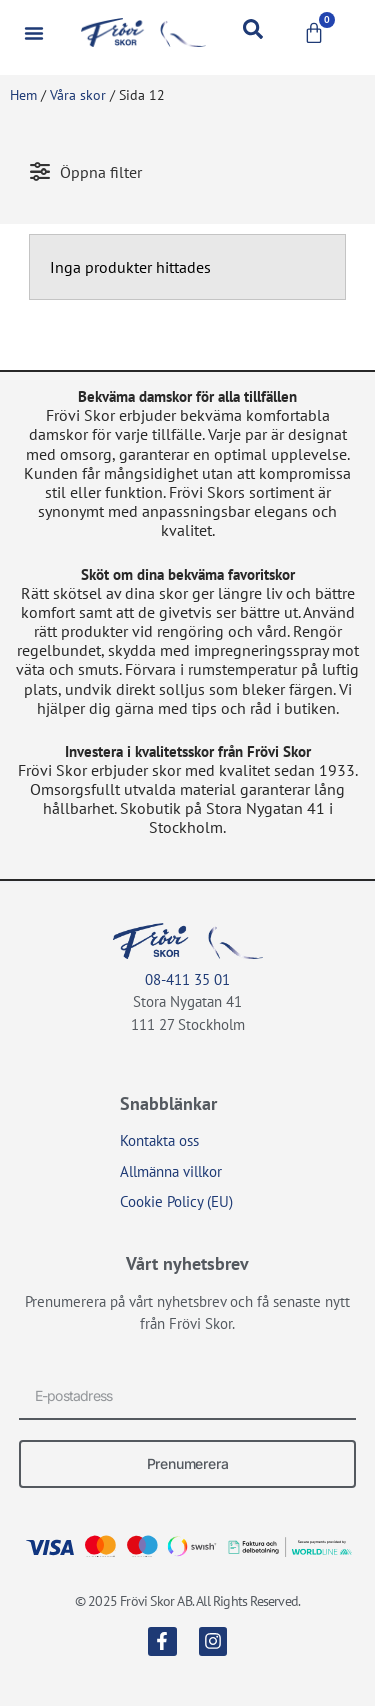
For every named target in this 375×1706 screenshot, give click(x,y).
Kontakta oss (159, 1140)
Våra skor (78, 95)
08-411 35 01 (187, 979)
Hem (23, 95)
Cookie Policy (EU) (176, 1201)
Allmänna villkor (171, 1171)
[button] (34, 33)
